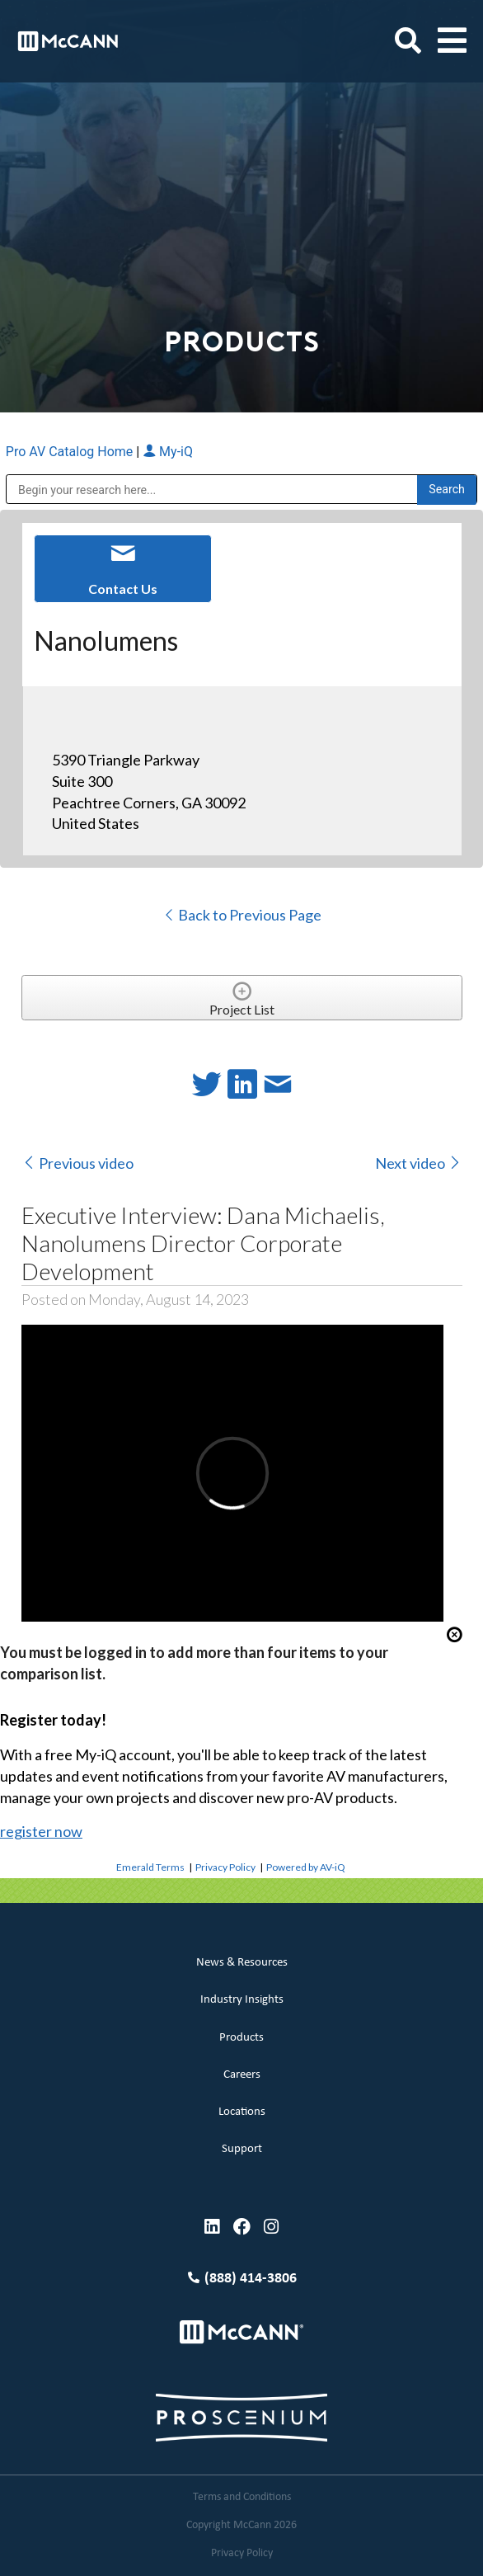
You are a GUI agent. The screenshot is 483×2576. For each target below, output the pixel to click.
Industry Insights (242, 2000)
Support (242, 2149)
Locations (241, 2112)
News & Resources (242, 1963)
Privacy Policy (225, 1867)
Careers (241, 2075)
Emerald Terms (150, 1867)
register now (41, 1831)
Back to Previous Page (241, 915)
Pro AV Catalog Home (71, 451)
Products (241, 2038)
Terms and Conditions (242, 2497)
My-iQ (168, 451)
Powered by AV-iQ (305, 1867)
